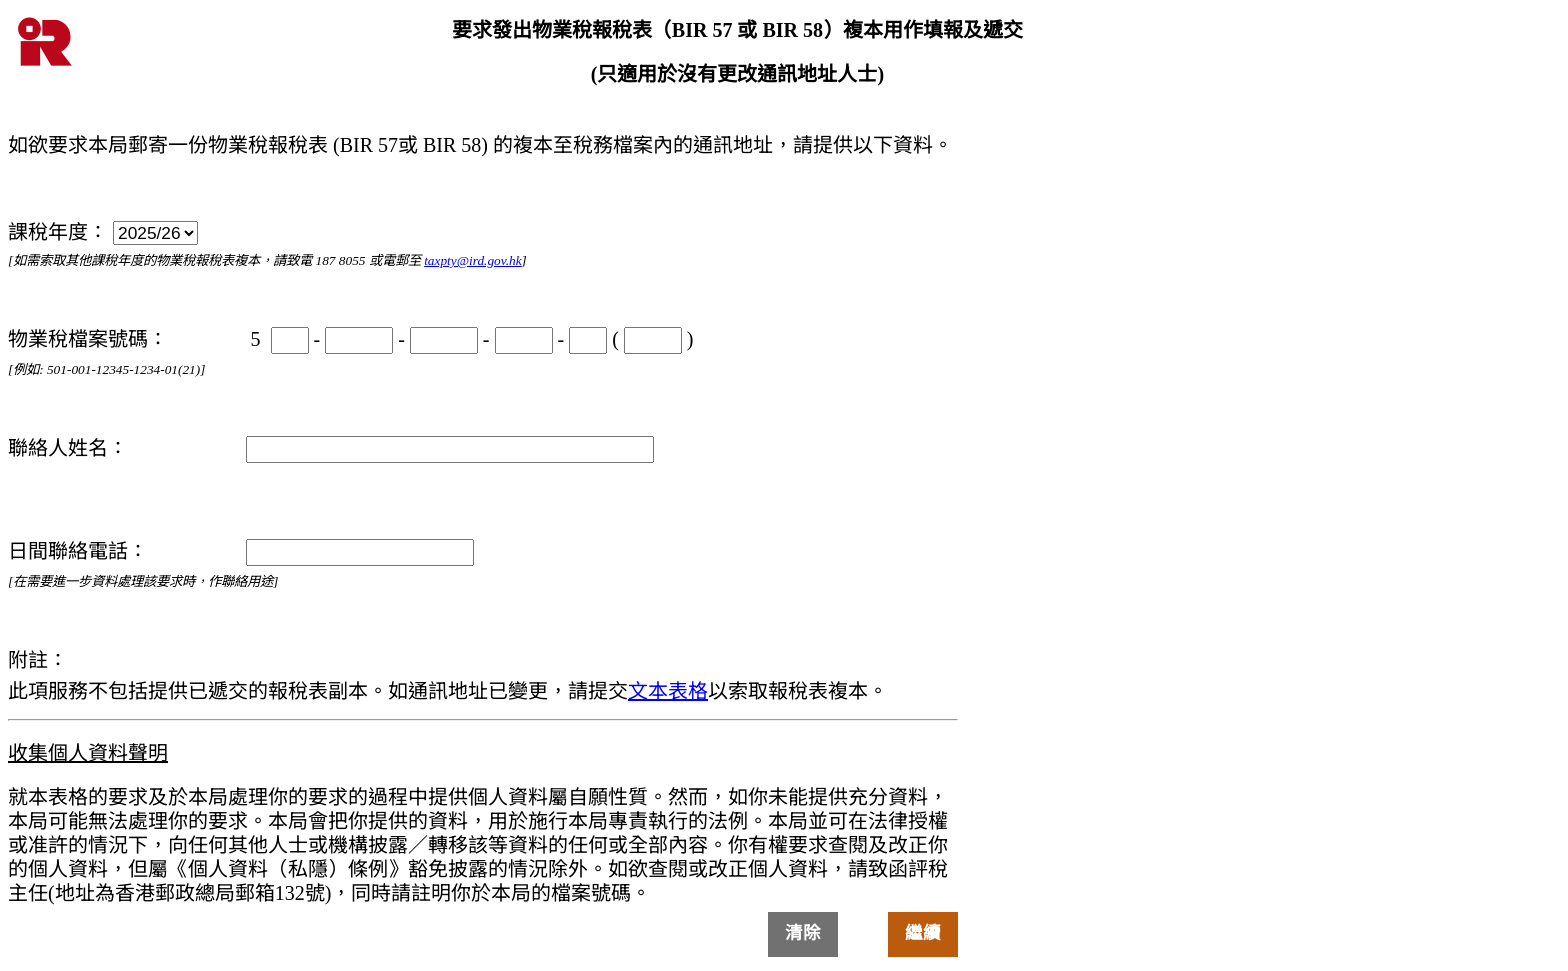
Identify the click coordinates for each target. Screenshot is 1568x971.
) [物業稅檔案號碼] (659, 339)
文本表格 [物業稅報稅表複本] (668, 691)
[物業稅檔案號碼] (359, 340)
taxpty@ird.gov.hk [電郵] (472, 260)
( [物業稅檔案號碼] (596, 339)
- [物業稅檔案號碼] (298, 339)
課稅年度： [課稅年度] (103, 232)
